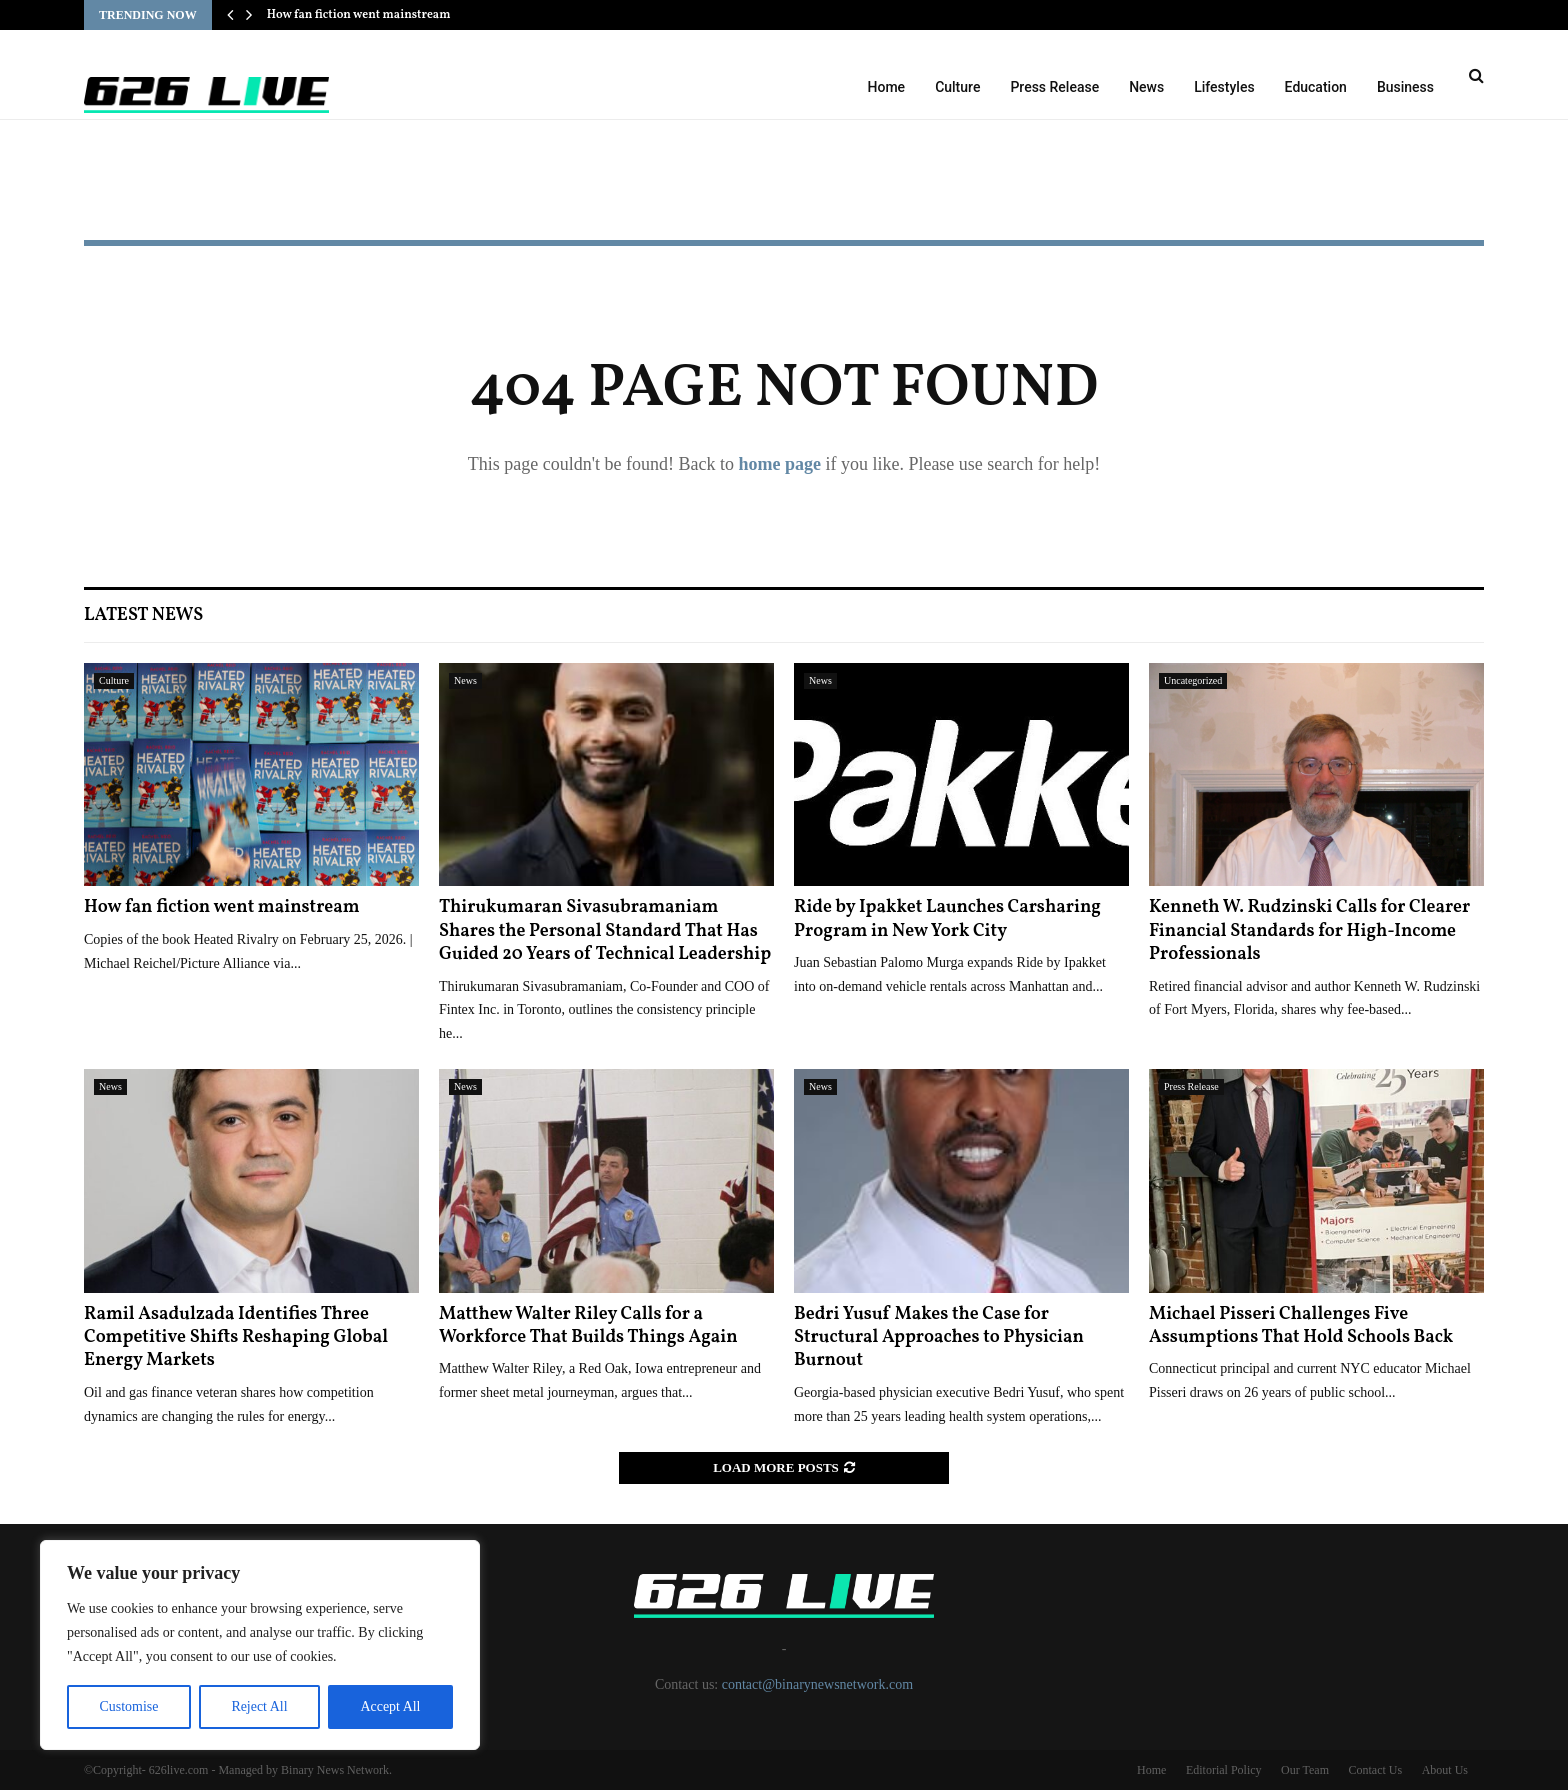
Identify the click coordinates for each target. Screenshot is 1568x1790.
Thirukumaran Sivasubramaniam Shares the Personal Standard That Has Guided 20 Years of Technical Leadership (605, 931)
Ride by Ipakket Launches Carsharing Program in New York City (947, 919)
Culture (957, 87)
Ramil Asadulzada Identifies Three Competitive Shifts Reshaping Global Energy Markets (236, 1338)
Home (887, 87)
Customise (128, 1706)
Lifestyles (1224, 87)
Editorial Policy (1224, 1770)
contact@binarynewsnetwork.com (817, 1684)
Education (1316, 87)
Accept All (390, 1706)
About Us (1445, 1770)
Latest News (143, 615)
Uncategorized (1193, 680)
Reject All (259, 1706)
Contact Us (1375, 1770)
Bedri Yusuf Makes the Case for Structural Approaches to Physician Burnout (939, 1338)
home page (779, 464)
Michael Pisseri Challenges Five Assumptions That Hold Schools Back (1301, 1326)
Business (1405, 87)
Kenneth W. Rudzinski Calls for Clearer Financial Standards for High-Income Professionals (1309, 931)
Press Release (1054, 87)
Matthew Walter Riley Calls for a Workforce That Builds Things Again (588, 1326)
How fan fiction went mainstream (359, 15)
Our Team (1305, 1770)
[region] (260, 1645)
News (1146, 87)
